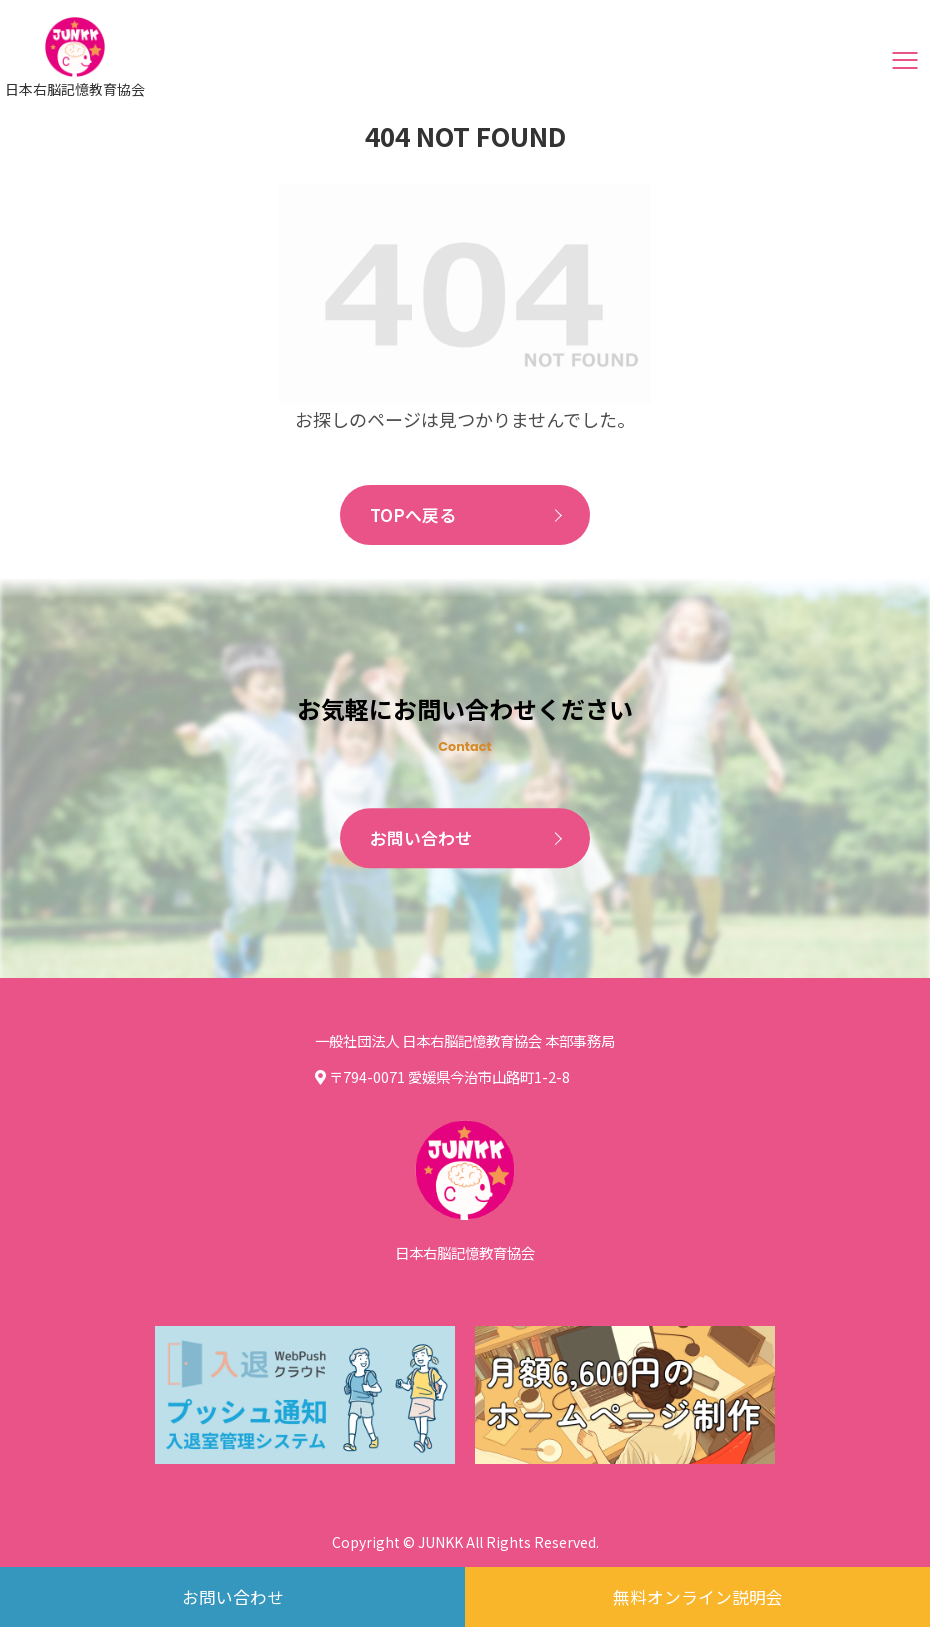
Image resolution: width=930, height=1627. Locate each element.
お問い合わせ (424, 840)
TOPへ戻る (415, 516)
